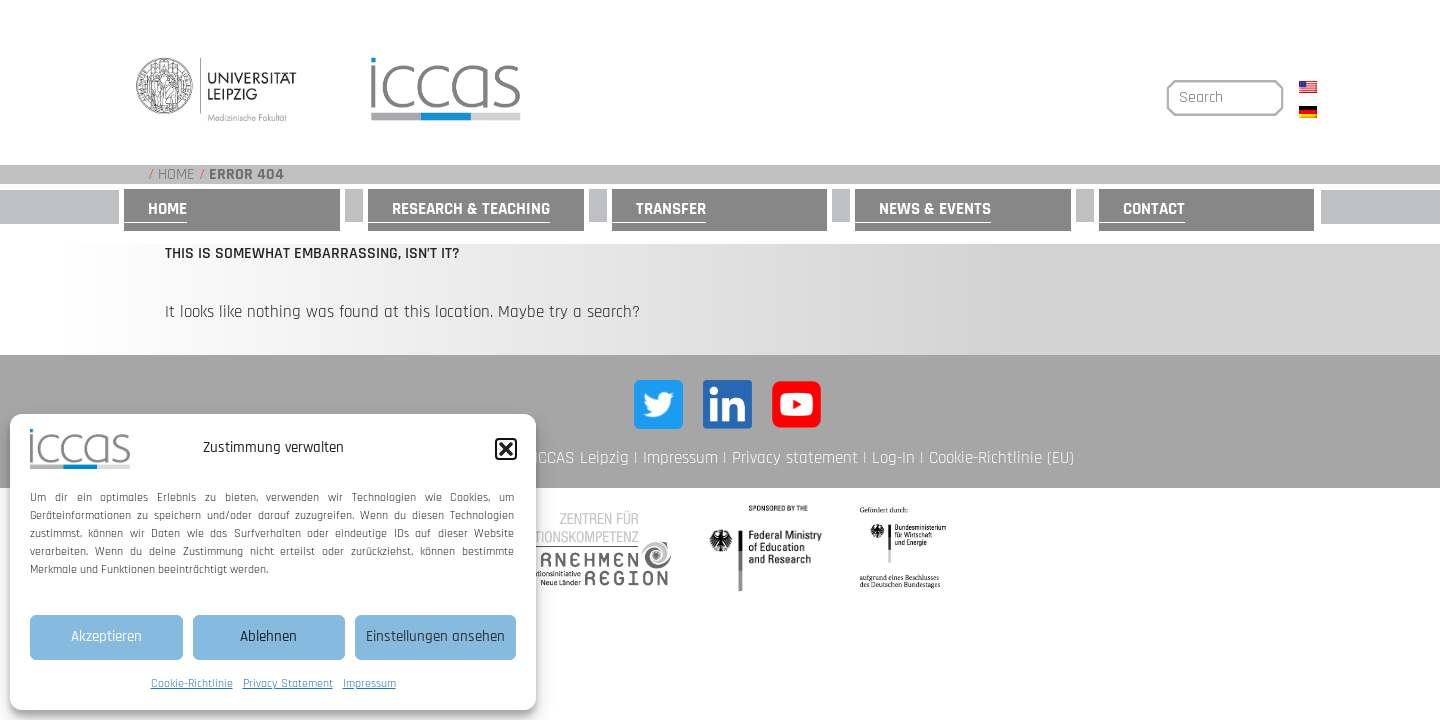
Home (176, 174)
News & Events (935, 209)
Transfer (671, 209)
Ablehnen (268, 636)
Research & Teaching (471, 209)
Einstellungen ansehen (435, 636)
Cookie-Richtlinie (192, 683)
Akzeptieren (106, 636)
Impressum (369, 683)
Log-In (893, 458)
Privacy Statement (288, 683)
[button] (506, 449)
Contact (1154, 209)
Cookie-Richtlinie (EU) (1001, 458)
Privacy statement (795, 458)
